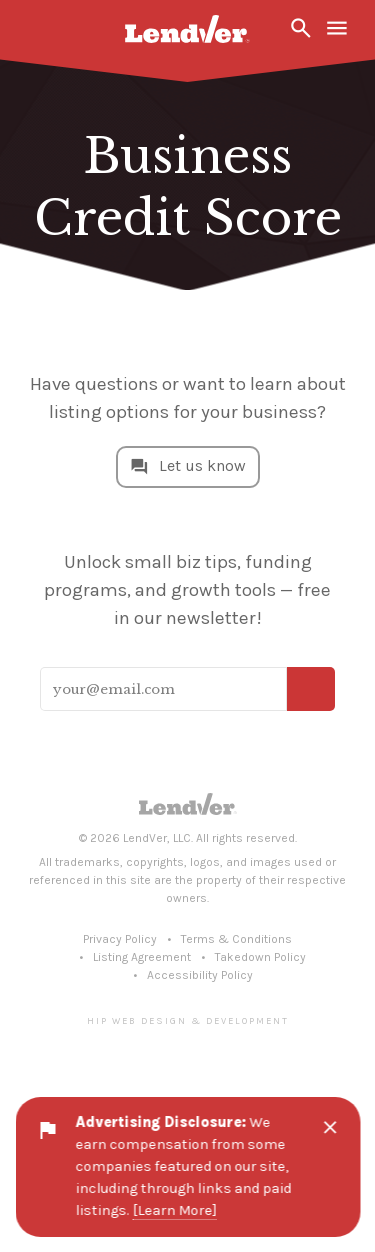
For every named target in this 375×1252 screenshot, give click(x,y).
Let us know (202, 465)
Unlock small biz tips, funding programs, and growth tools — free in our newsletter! (187, 590)
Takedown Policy (260, 957)
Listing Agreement (142, 957)
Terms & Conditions (236, 939)
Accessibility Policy (200, 975)
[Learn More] (174, 1210)
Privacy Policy (120, 939)
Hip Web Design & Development (188, 1020)
